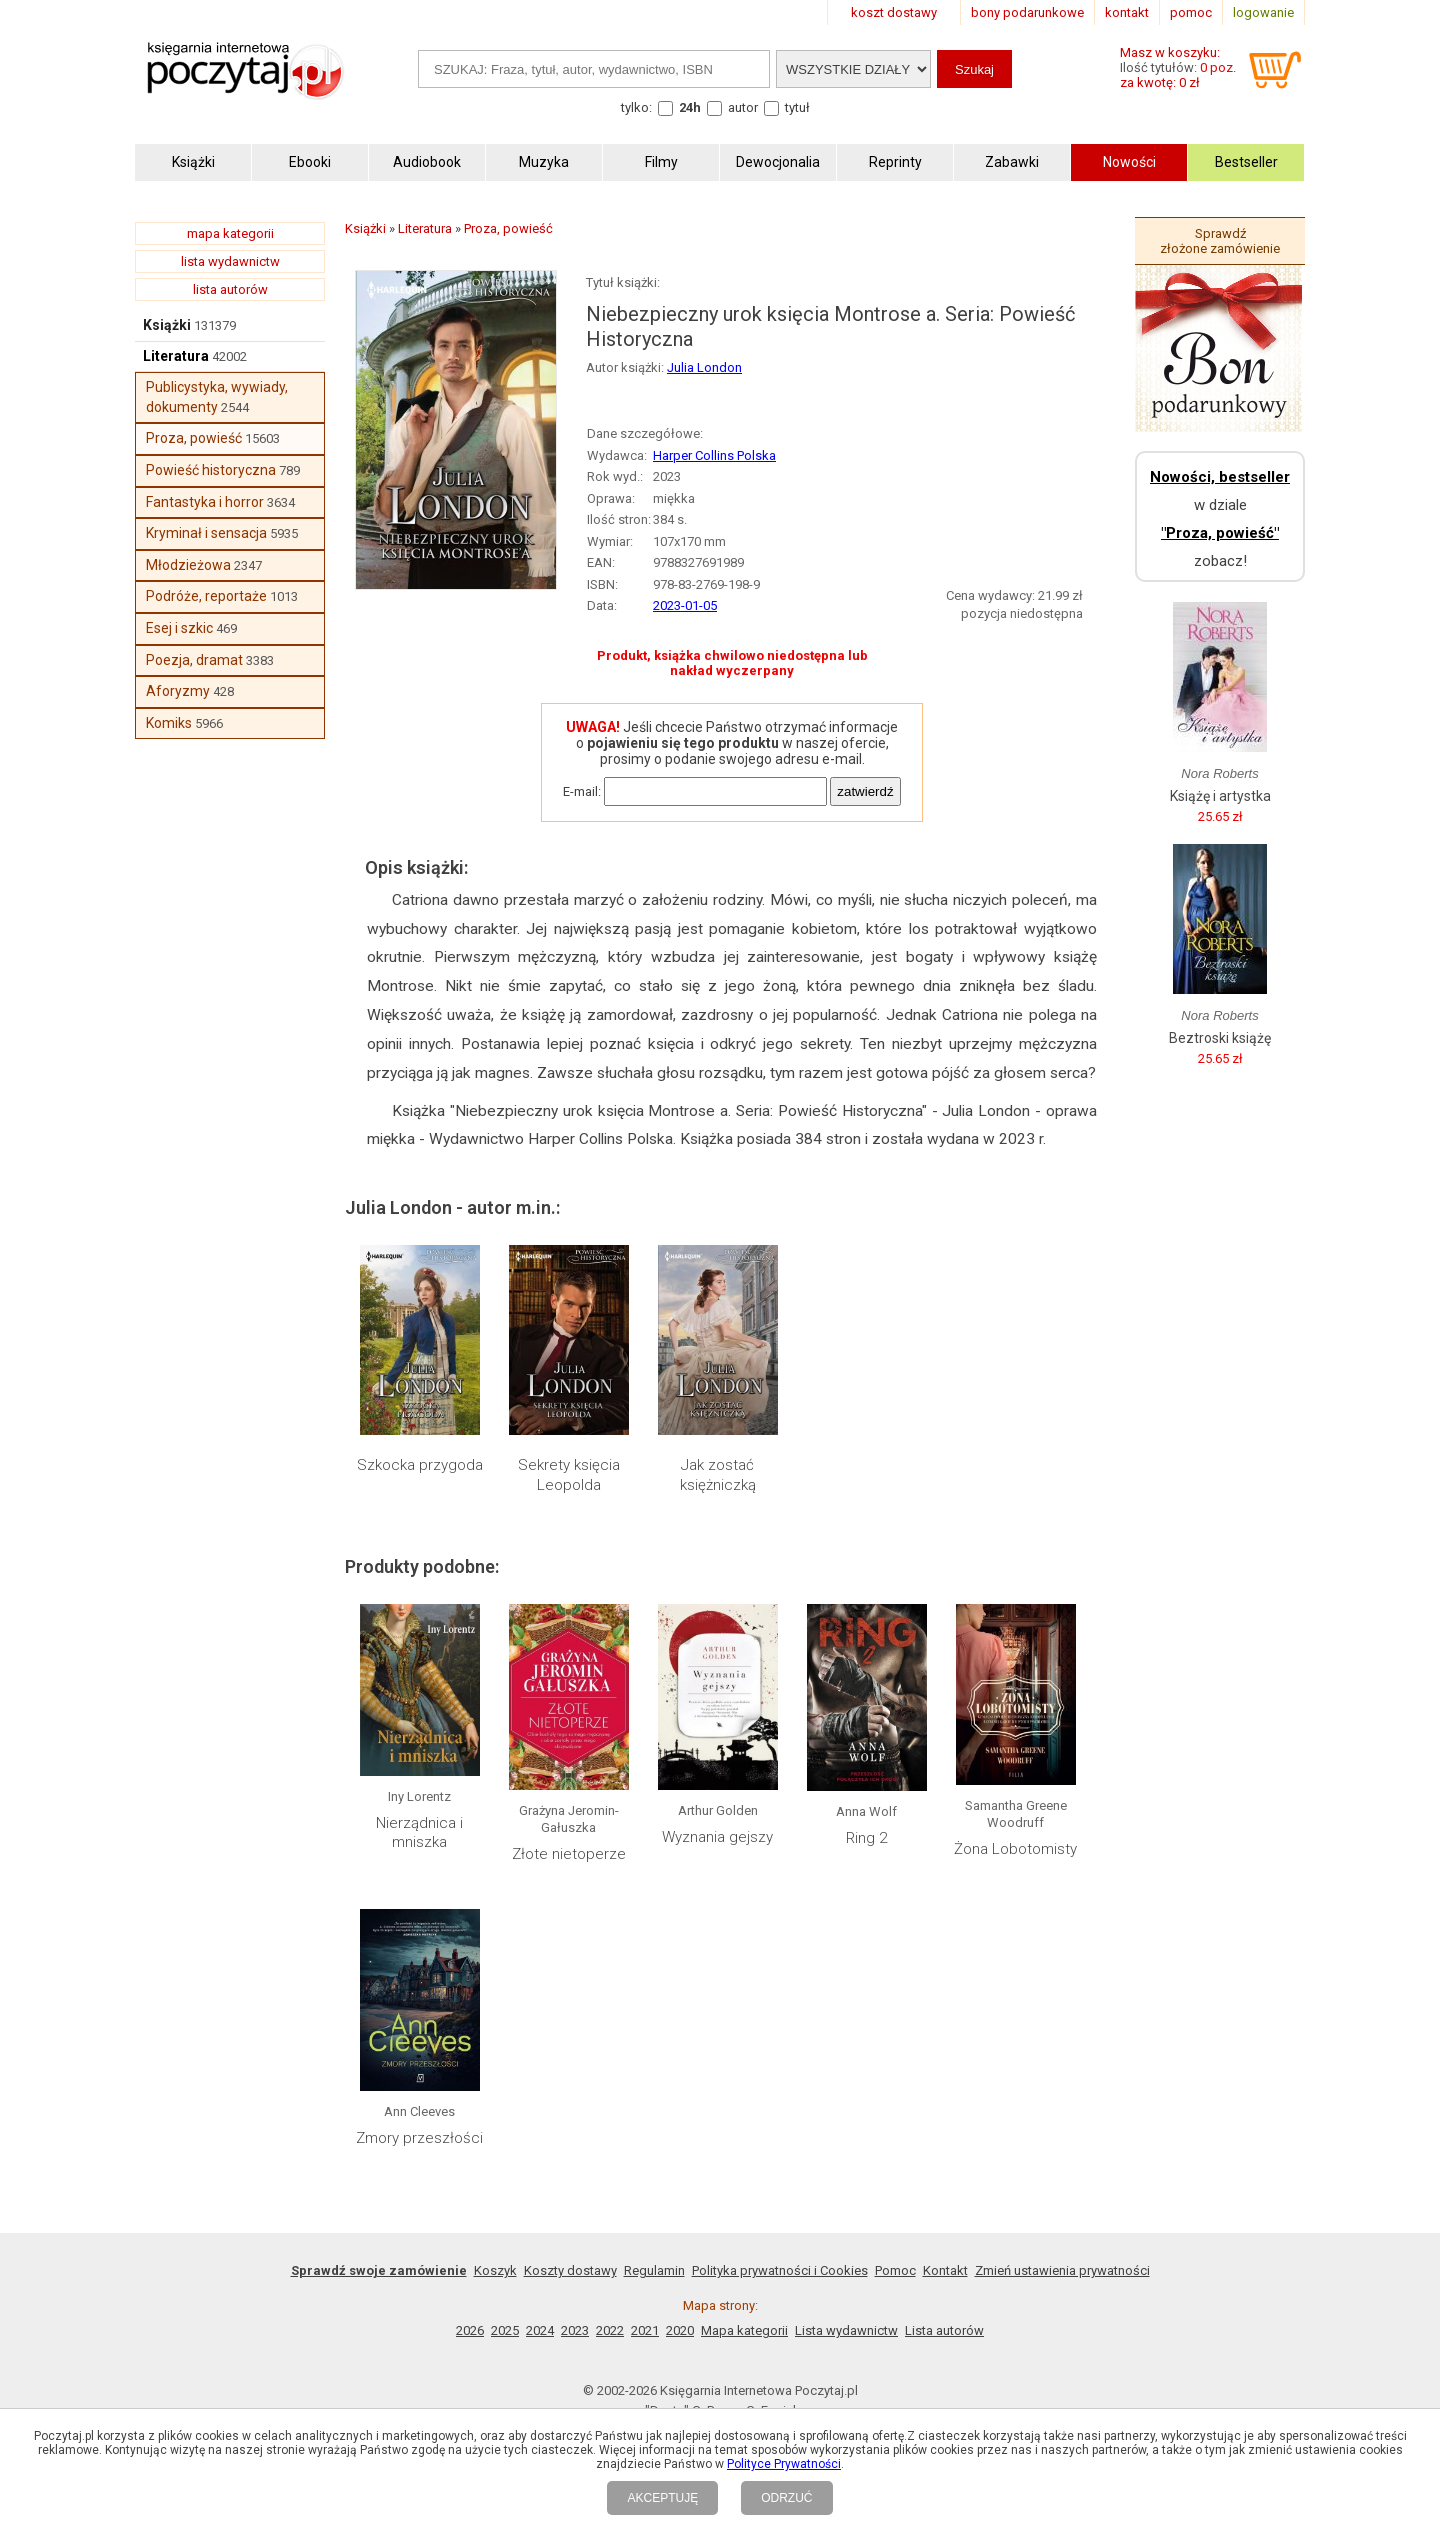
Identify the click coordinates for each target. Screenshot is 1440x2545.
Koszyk (495, 2270)
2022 (610, 2330)
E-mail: (582, 791)
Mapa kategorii (744, 2330)
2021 (645, 2330)
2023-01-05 (685, 605)
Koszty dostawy (570, 2270)
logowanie (1263, 12)
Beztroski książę (1220, 1038)
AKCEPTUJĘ (662, 2498)
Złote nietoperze (569, 1854)
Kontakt (945, 2270)
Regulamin (654, 2270)
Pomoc (895, 2270)
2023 (575, 2330)
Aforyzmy (178, 691)
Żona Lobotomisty (1015, 1849)
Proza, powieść (194, 438)
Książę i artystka (1220, 796)
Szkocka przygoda (420, 1465)
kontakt (1127, 12)
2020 (680, 2330)
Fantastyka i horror (205, 502)
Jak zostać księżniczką (718, 1475)
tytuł (797, 107)
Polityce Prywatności (784, 2464)
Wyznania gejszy (717, 1837)
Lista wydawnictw (846, 2330)
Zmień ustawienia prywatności (1062, 2270)
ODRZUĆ (786, 2498)
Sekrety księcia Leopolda (569, 1475)
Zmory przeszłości (419, 2138)
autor (743, 107)
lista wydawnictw (230, 261)
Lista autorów (944, 2330)
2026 (470, 2330)
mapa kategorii (230, 233)
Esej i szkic (179, 628)
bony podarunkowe (1027, 12)
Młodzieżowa (188, 565)
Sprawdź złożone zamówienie (1220, 241)
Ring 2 (866, 1838)
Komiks (169, 723)
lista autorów (230, 289)
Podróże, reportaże (206, 596)
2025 (505, 2330)
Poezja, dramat (194, 660)
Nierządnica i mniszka (419, 1833)
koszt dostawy (894, 12)
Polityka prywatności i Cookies (780, 2270)
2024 (540, 2330)
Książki (167, 325)
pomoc (1191, 12)
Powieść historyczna (211, 470)
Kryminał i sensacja (206, 533)
